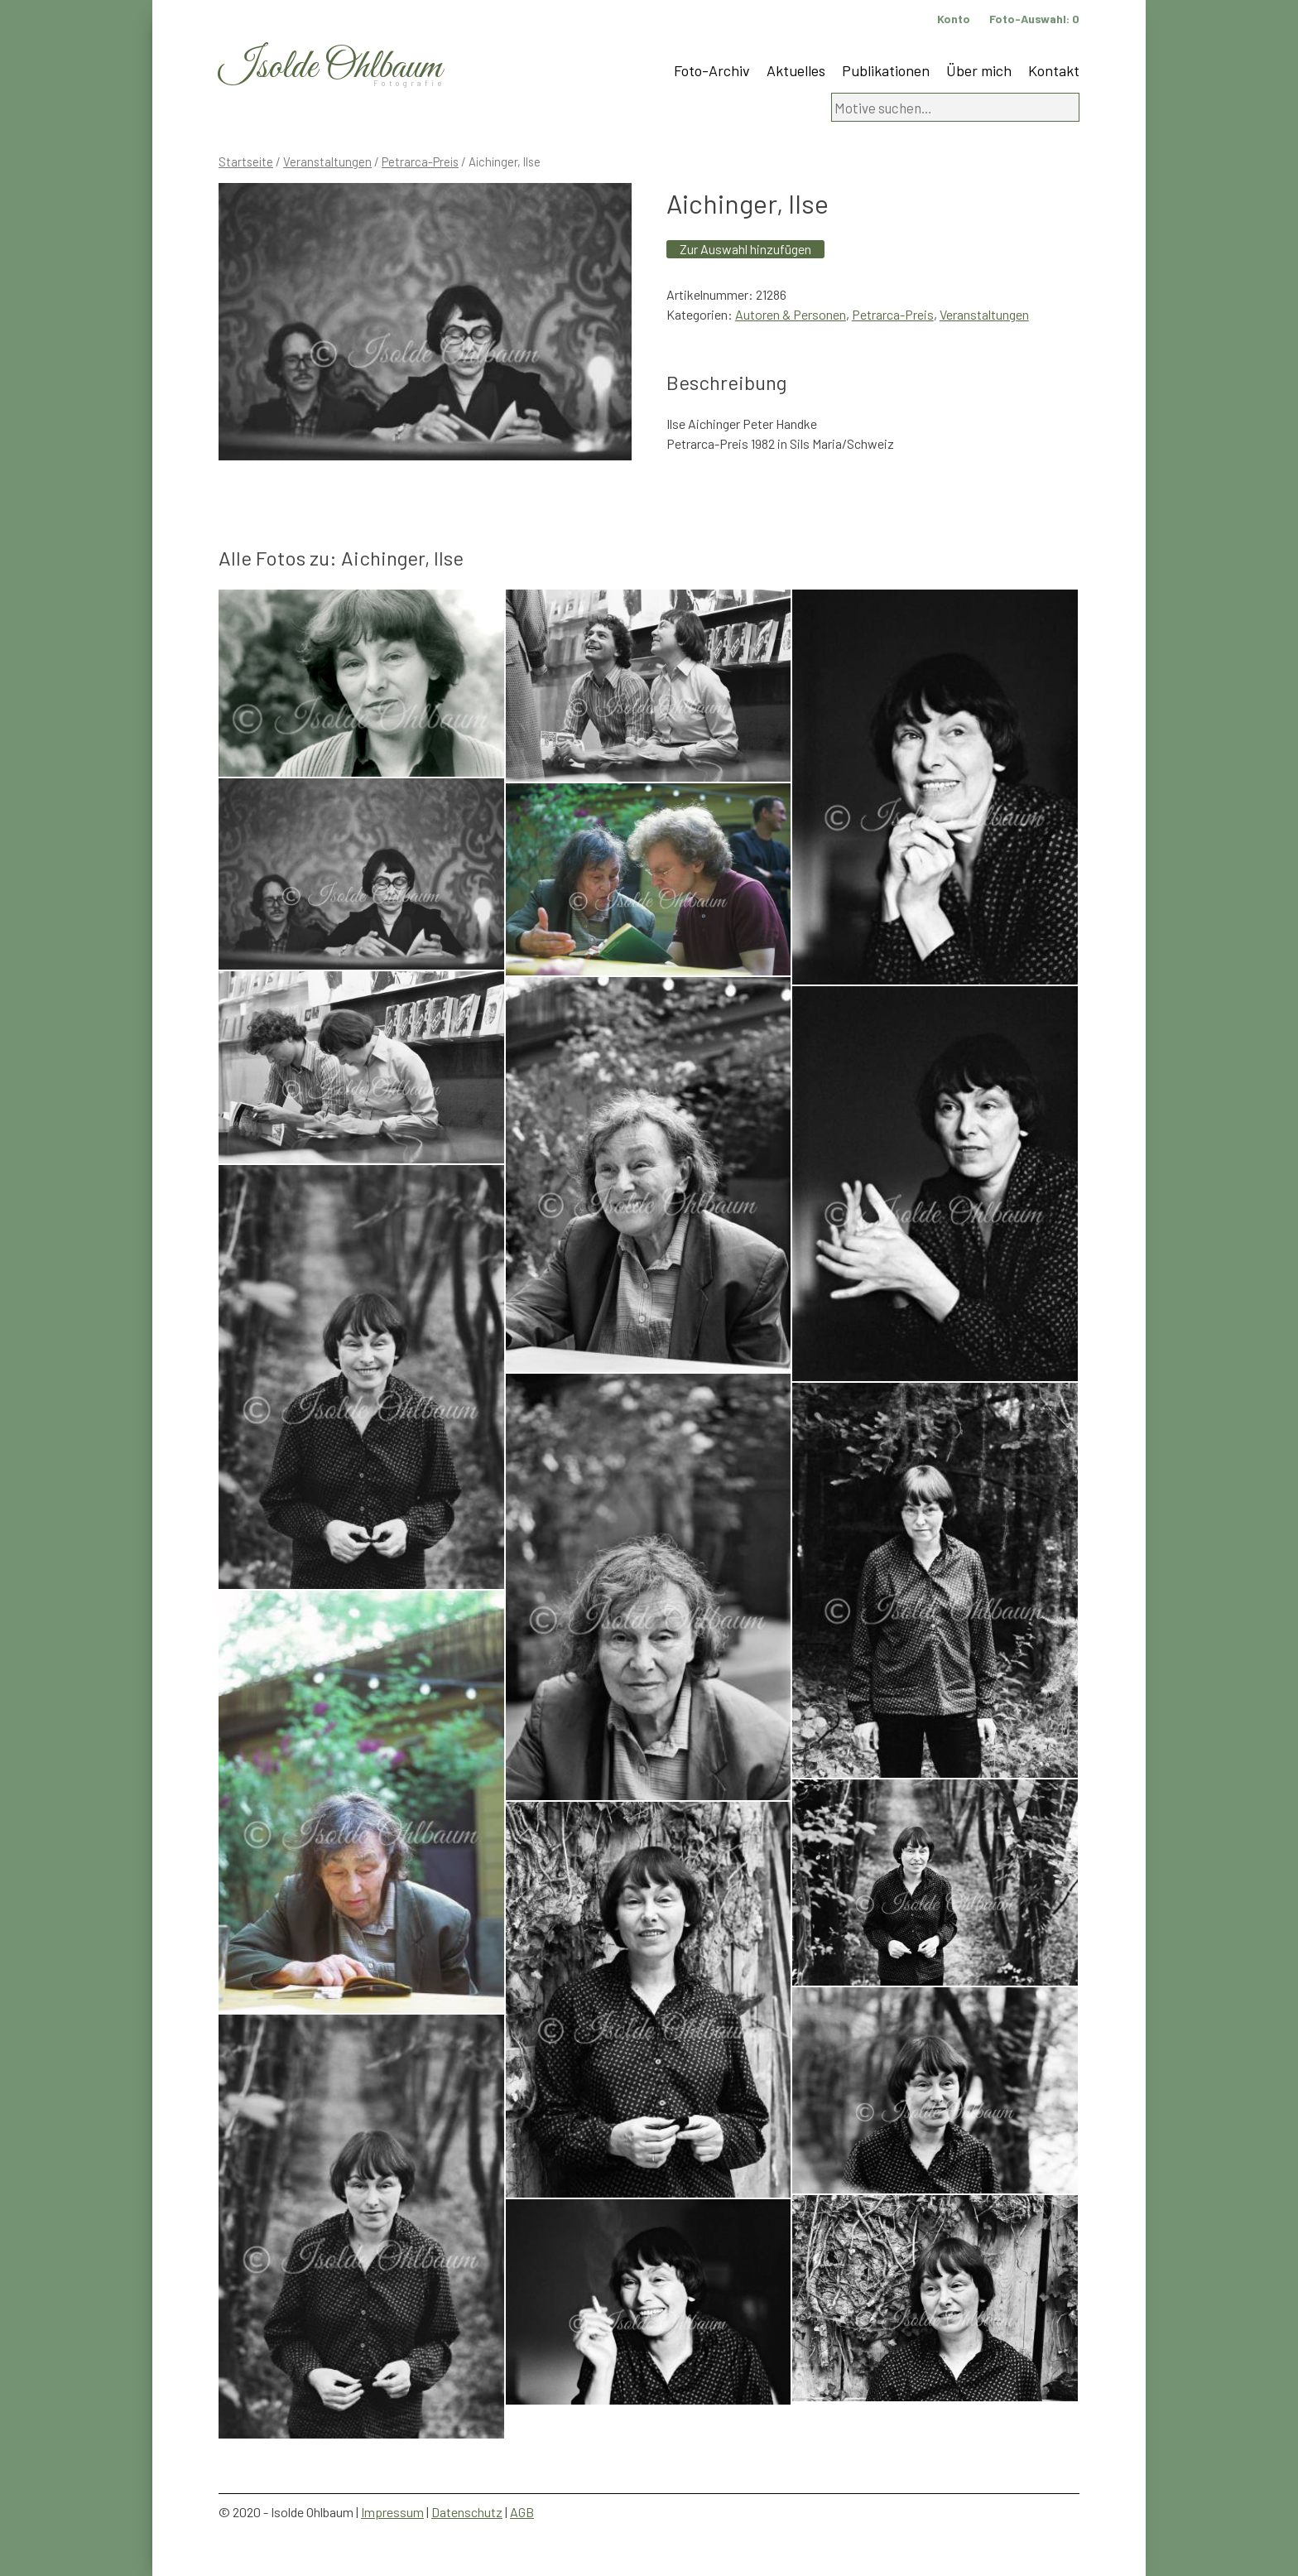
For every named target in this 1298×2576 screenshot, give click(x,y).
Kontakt (1053, 70)
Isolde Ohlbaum (330, 67)
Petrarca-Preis (420, 161)
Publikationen (886, 70)
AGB (522, 2512)
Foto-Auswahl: (1034, 19)
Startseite (246, 161)
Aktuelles (796, 70)
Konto (953, 19)
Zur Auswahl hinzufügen (745, 249)
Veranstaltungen (327, 161)
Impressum (392, 2512)
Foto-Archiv (712, 70)
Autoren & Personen (790, 314)
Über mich (979, 70)
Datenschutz (466, 2512)
